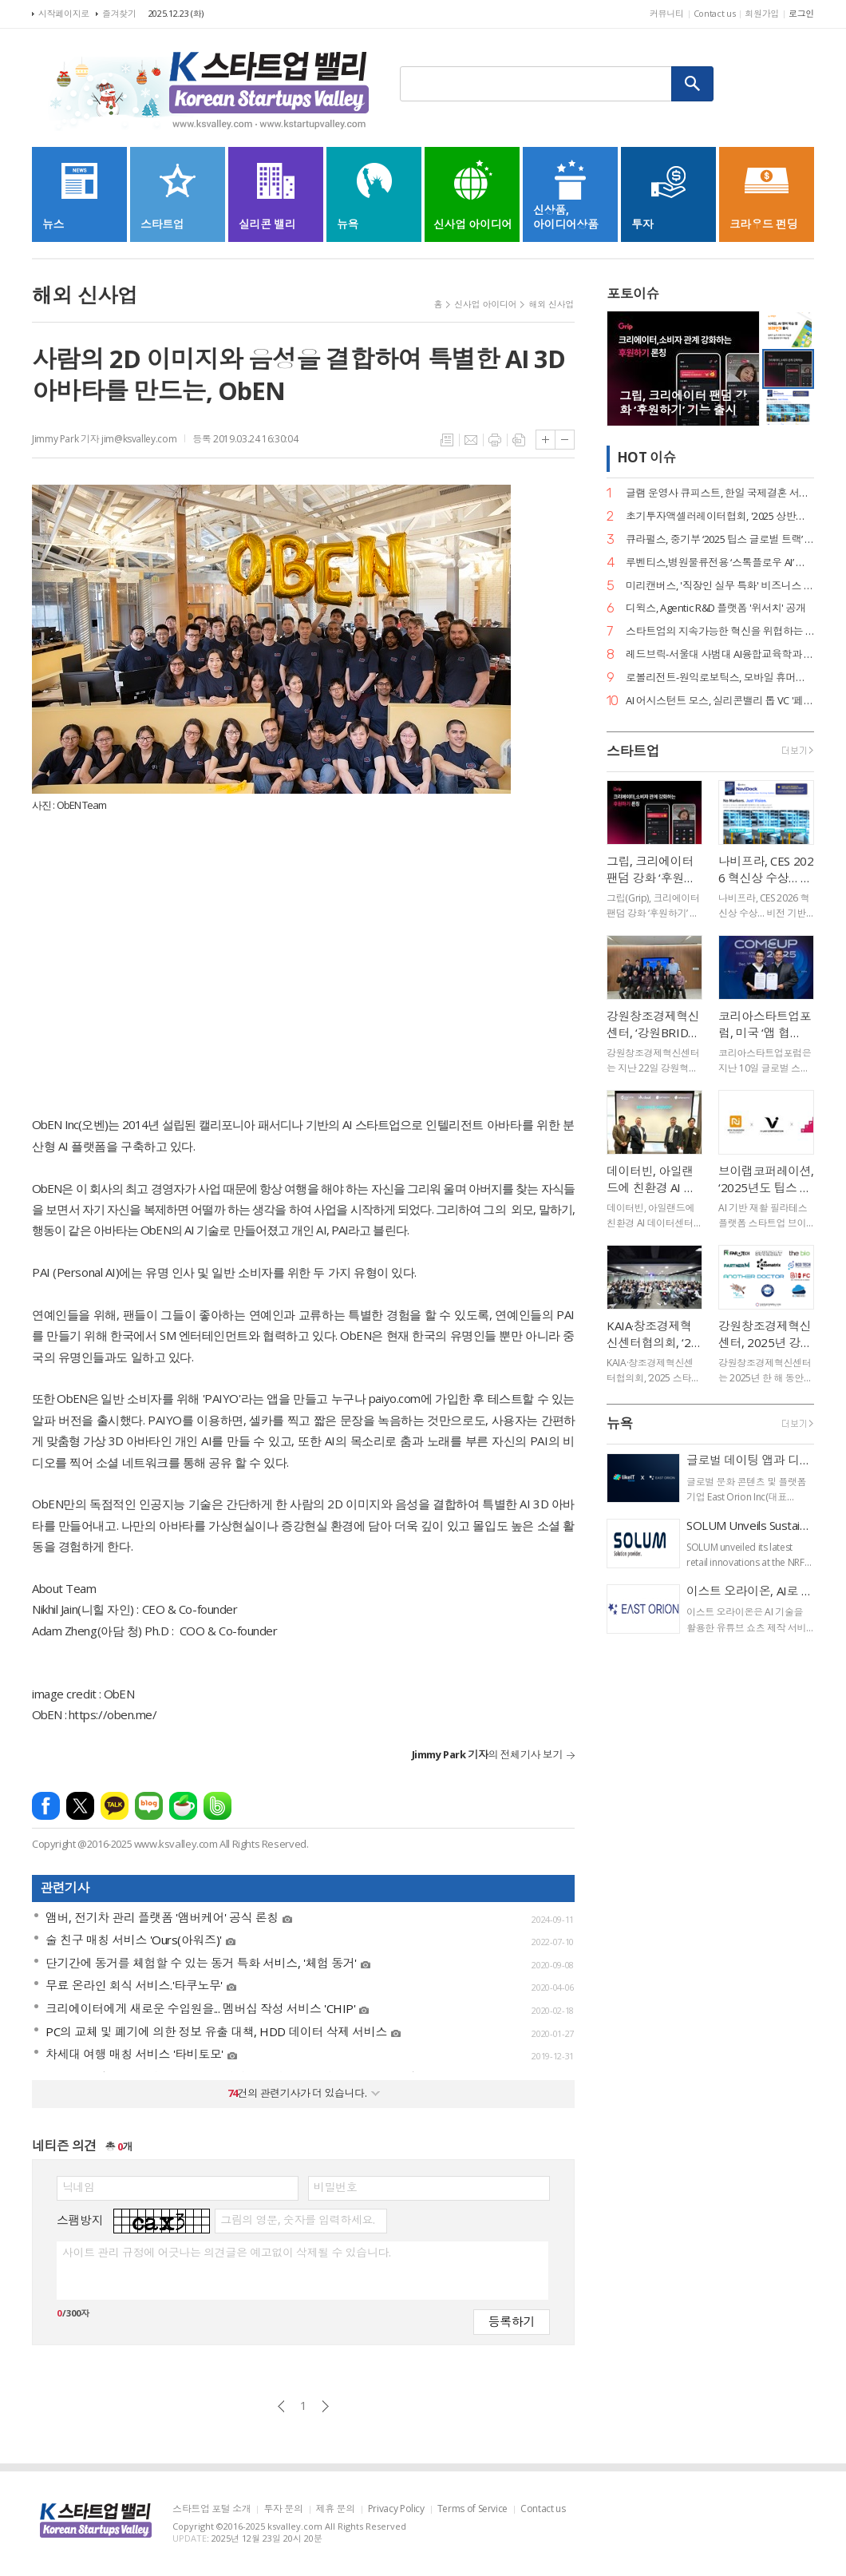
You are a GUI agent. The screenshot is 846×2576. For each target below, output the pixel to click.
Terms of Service (472, 2509)
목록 (447, 440)
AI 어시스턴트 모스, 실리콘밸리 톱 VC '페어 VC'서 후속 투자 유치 (720, 700)
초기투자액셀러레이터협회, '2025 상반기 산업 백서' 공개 (720, 516)
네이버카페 (183, 1806)
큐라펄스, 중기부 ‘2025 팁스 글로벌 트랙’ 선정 (720, 539)
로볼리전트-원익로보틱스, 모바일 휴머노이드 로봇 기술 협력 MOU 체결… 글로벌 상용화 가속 (720, 677)
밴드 (217, 1806)
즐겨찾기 (119, 13)
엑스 (80, 1806)
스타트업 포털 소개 (211, 2509)
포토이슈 (633, 293)
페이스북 (46, 1806)
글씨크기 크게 (545, 440)
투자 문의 (282, 2509)
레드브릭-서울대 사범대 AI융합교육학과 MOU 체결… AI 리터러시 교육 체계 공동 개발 (720, 654)
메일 (471, 440)
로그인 (801, 13)
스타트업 (633, 751)
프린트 (495, 440)
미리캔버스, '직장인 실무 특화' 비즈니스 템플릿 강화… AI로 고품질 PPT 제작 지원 (720, 585)
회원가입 (762, 13)
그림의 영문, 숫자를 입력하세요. (297, 2219)
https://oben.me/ (113, 1714)
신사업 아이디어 (485, 304)
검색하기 (692, 83)
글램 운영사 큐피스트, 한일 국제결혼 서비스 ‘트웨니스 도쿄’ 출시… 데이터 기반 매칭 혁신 (720, 493)
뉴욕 (620, 1423)
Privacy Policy (396, 2509)
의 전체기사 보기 (487, 1754)
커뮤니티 (667, 13)
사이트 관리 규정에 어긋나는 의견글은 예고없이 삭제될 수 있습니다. (226, 2252)
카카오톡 (114, 1806)
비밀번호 (335, 2187)
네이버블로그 (149, 1806)
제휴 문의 (335, 2509)
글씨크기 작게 (565, 440)
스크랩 (519, 440)
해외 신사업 (551, 304)
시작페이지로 (63, 13)
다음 (325, 2406)
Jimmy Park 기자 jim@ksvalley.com (104, 439)
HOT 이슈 (646, 457)
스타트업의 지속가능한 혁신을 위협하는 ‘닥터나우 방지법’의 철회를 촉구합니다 (720, 631)
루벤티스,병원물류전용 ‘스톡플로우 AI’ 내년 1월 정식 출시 (720, 562)
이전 (281, 2406)
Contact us (715, 13)
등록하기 (511, 2320)
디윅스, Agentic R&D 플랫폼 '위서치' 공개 (716, 608)
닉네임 (78, 2187)
